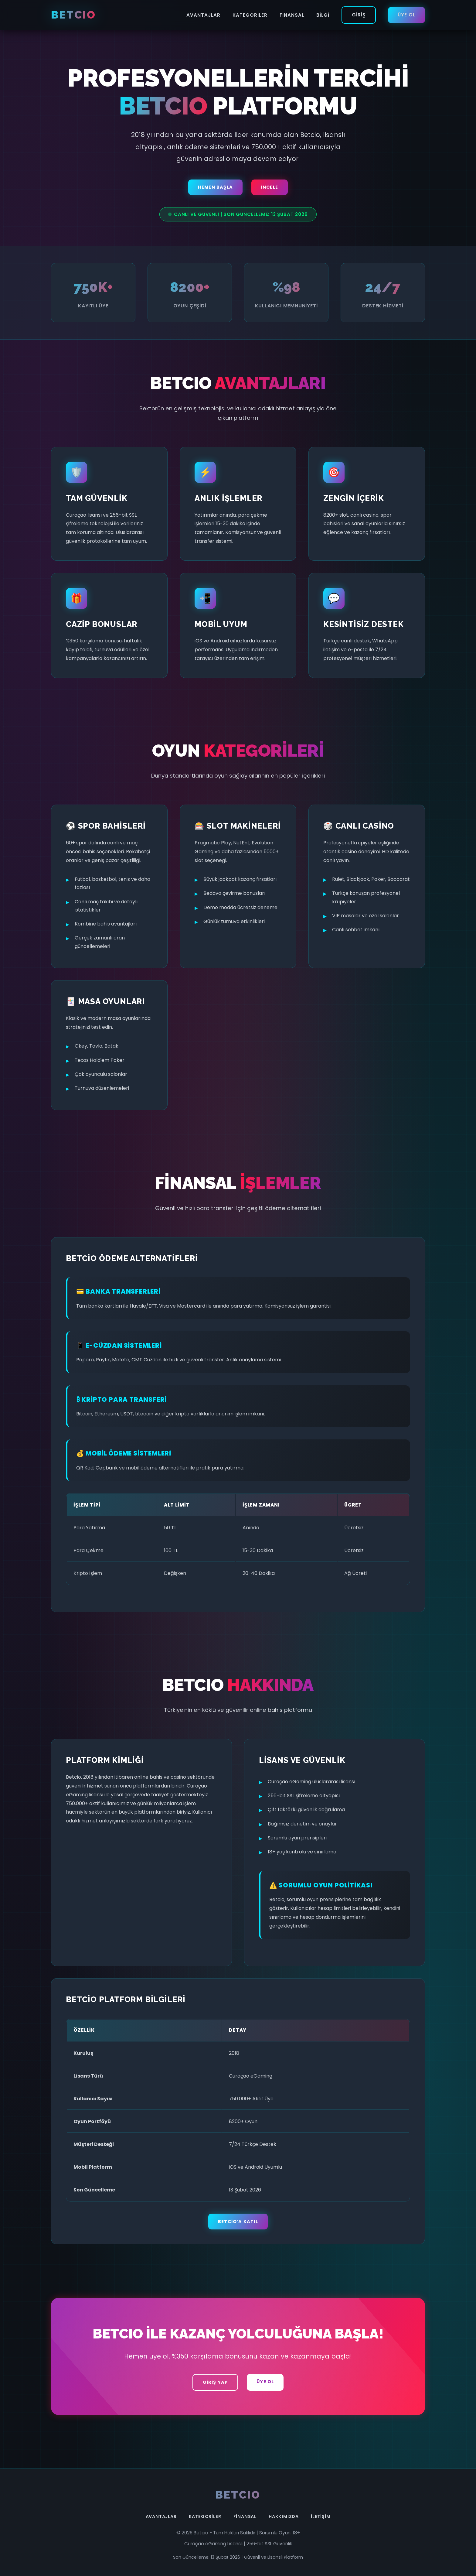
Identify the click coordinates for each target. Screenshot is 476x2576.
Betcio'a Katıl (238, 2222)
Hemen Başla (215, 187)
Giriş (358, 15)
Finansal (292, 15)
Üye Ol (406, 15)
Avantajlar (203, 15)
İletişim (320, 2516)
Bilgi (322, 15)
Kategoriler (250, 15)
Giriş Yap (215, 2382)
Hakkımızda (284, 2516)
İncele (269, 187)
